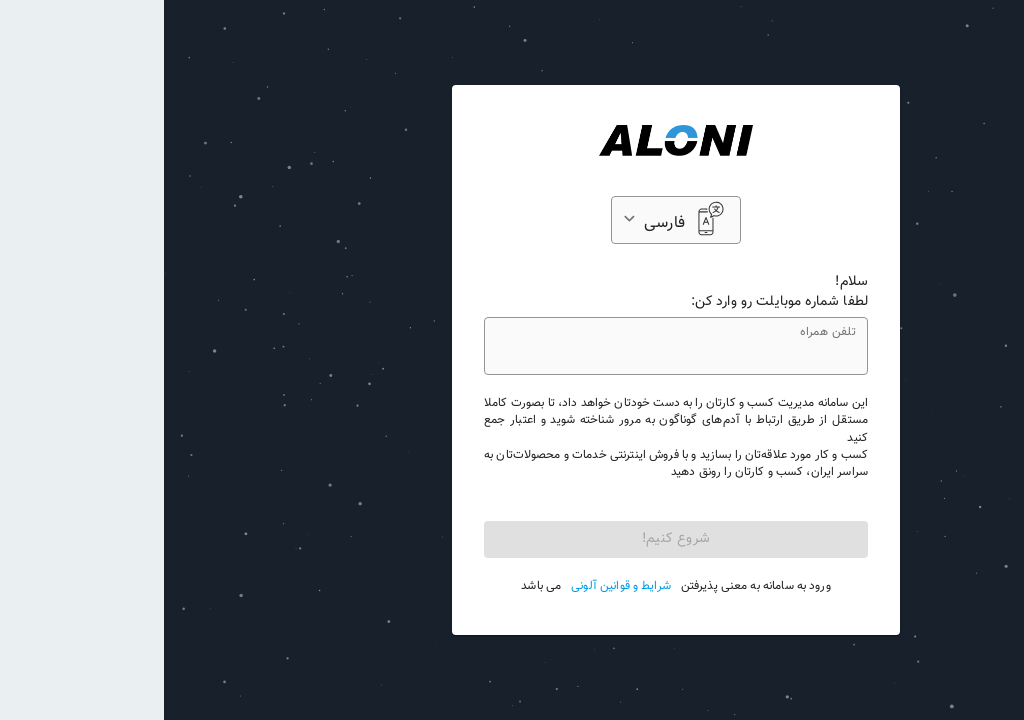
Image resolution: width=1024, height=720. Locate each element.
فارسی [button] (500, 223)
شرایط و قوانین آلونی (457, 586)
